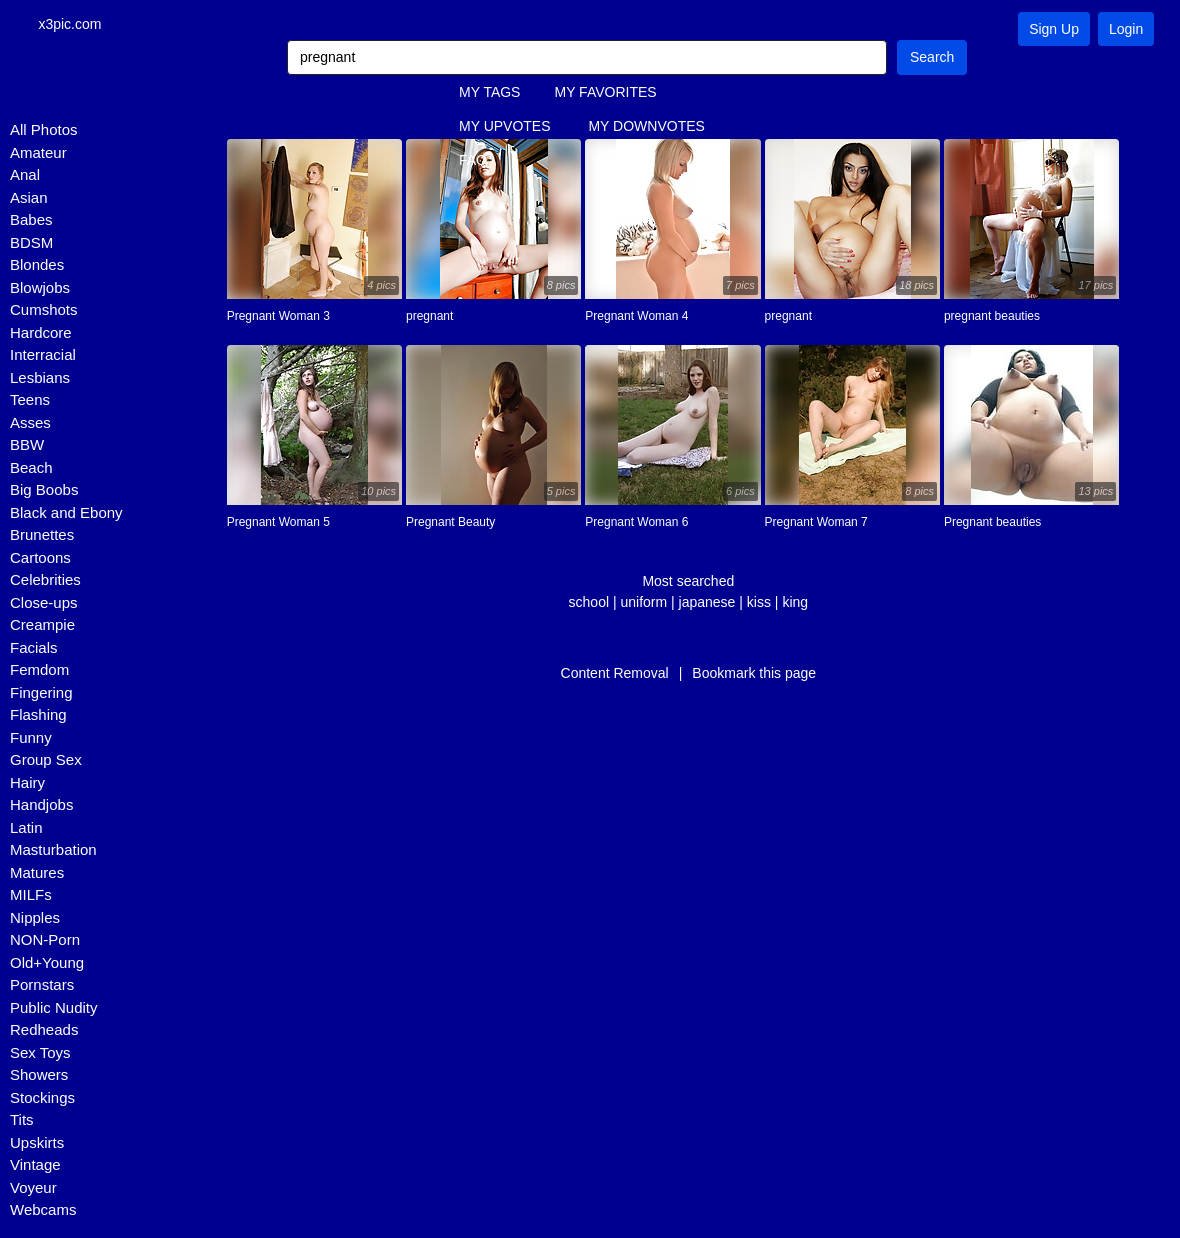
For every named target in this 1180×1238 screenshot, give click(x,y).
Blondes (37, 265)
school (589, 603)
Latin (26, 828)
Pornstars (42, 985)
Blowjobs (40, 288)
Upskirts (37, 1143)
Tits (22, 1120)
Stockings (42, 1098)
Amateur (38, 153)
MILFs (31, 895)
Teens (30, 400)
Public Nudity (54, 1008)
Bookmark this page (754, 674)
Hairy (27, 783)
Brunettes (42, 535)
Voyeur (33, 1188)
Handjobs (41, 805)
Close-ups (44, 603)
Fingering (41, 693)
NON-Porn (45, 940)
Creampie (42, 625)
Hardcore (41, 333)
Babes (31, 220)
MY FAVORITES (605, 93)
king (795, 603)
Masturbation (53, 850)
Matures (37, 873)
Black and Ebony (66, 513)
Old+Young (47, 963)
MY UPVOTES (505, 127)
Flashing (38, 715)
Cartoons (40, 558)
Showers (39, 1075)
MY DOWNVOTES (646, 127)
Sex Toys (40, 1053)
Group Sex (46, 760)
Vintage (35, 1165)
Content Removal (615, 674)
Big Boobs (44, 490)
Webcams (43, 1210)
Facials (34, 648)
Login (1126, 29)
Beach (31, 468)
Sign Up (1054, 29)
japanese (707, 603)
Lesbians (40, 378)
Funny (31, 738)
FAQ (473, 161)
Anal (25, 175)
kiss (759, 603)
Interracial (43, 355)
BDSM (31, 243)
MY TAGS (489, 93)
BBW (27, 445)
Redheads (44, 1030)
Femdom (39, 670)
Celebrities (45, 580)
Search (932, 58)
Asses (30, 423)
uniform (643, 603)
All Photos (44, 130)
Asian (29, 198)
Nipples (35, 918)
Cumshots (44, 310)
